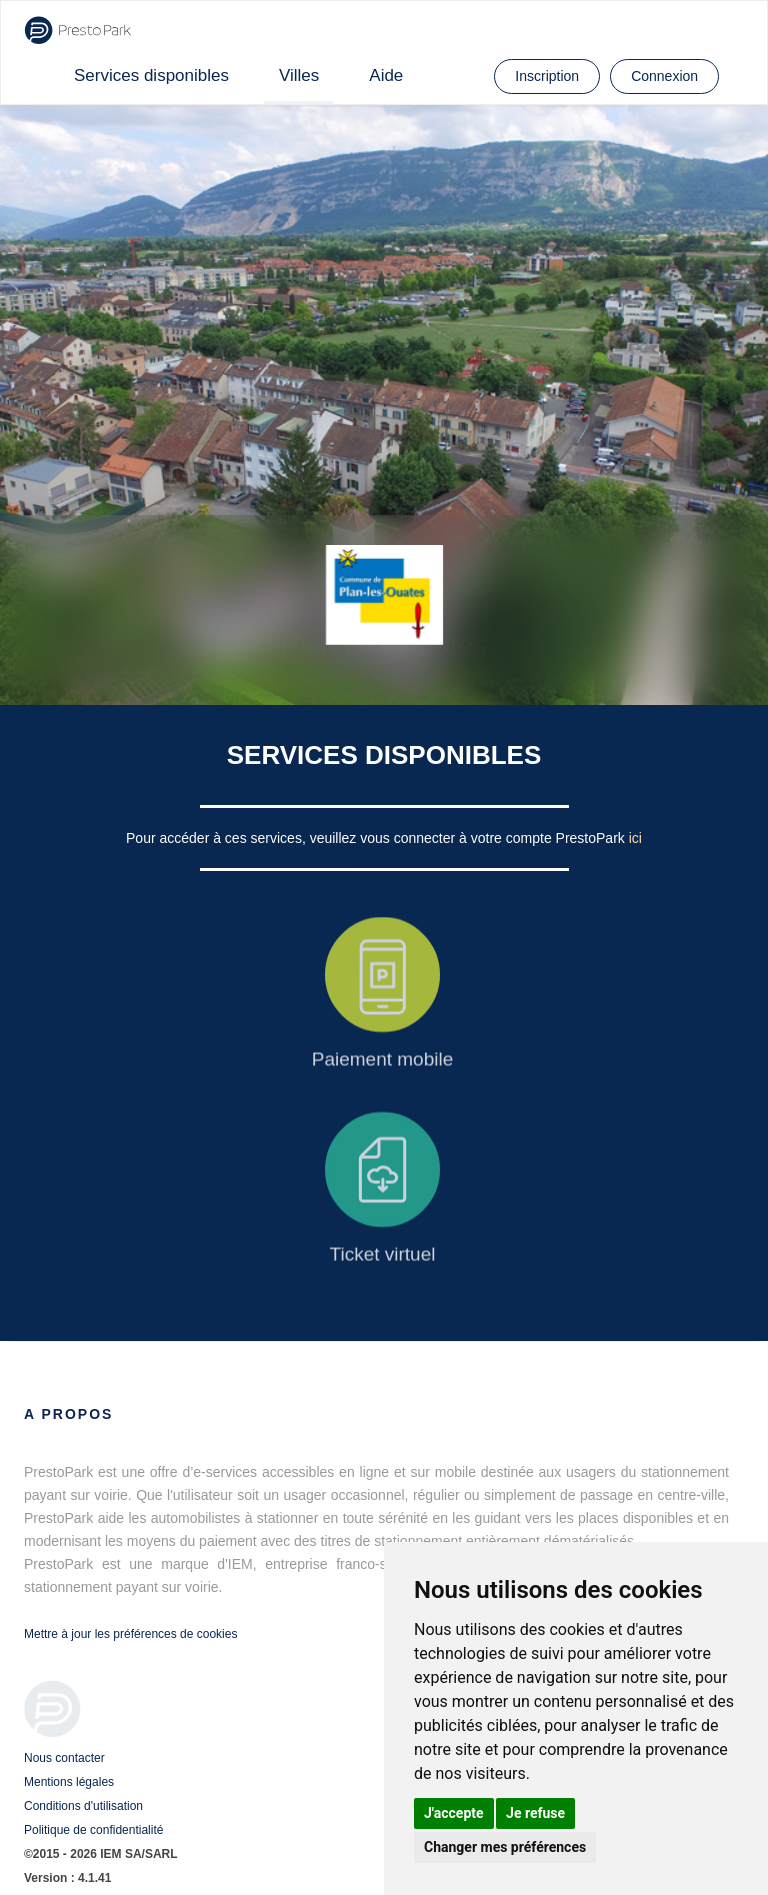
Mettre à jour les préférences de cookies (130, 1634)
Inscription (547, 76)
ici (635, 838)
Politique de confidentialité (93, 1830)
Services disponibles (151, 75)
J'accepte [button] (454, 1813)
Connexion (664, 76)
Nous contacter (64, 1758)
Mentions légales (69, 1782)
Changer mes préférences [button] (505, 1847)
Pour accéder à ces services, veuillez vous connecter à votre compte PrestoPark (377, 838)
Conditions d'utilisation (83, 1806)
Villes (299, 75)
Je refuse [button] (535, 1813)
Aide (386, 75)
